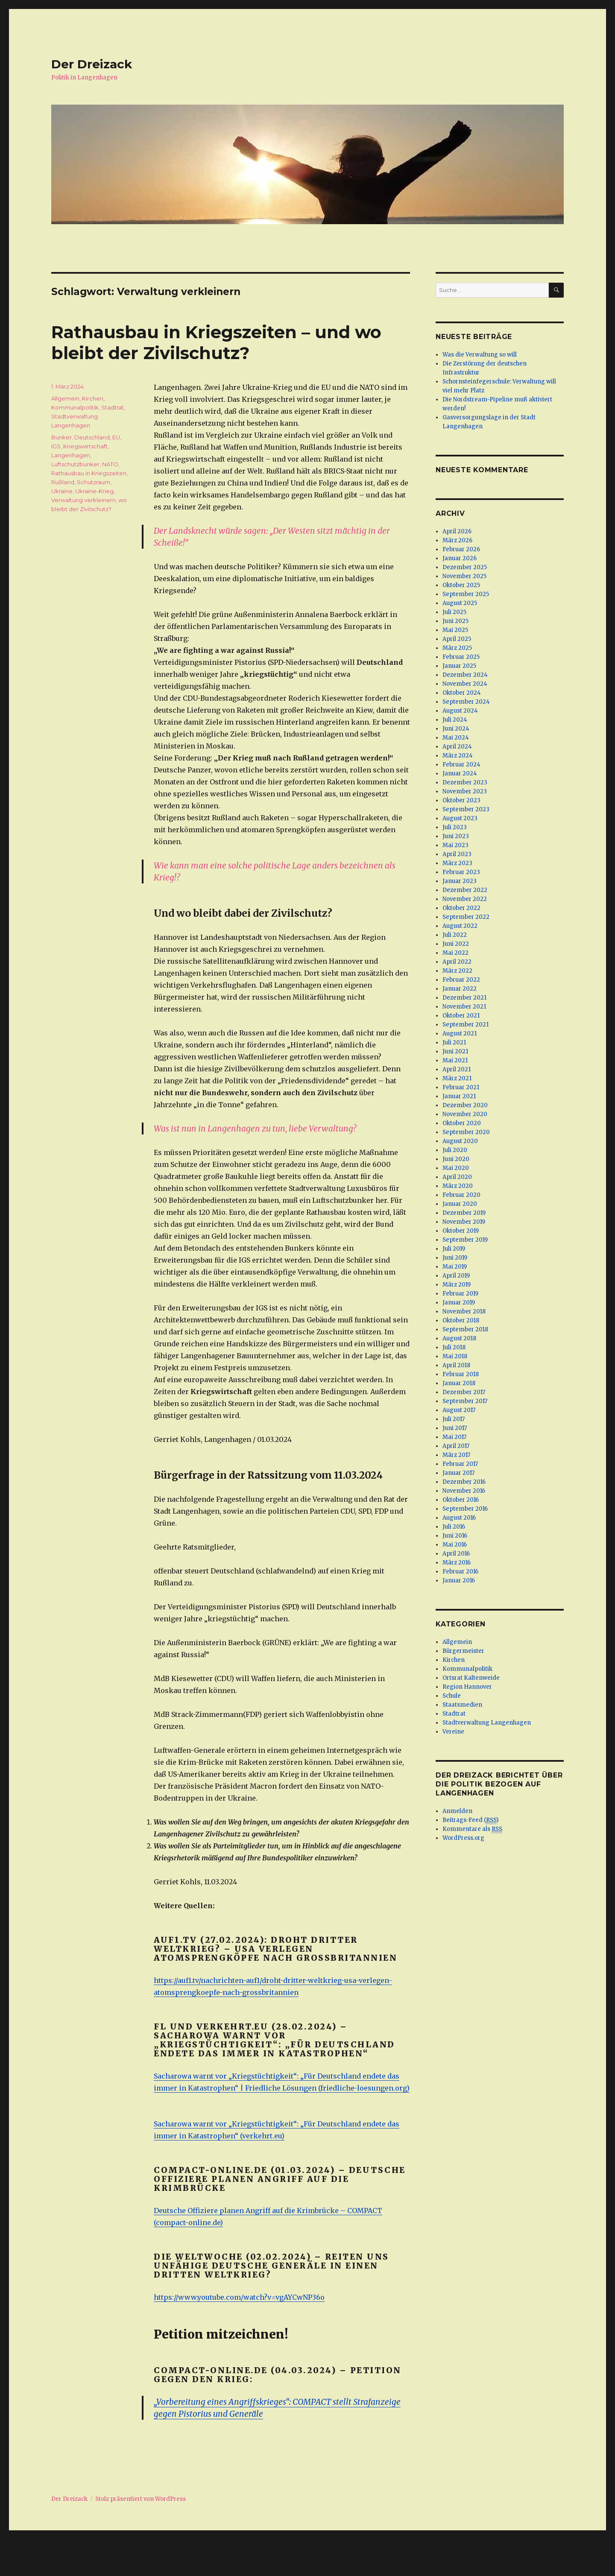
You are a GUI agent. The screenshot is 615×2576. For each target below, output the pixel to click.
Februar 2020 (461, 1195)
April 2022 (457, 961)
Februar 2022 (461, 979)
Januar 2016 (458, 1580)
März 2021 (457, 1078)
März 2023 (457, 863)
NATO (110, 464)
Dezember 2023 (464, 782)
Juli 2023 (454, 827)
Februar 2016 (460, 1571)
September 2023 (465, 809)
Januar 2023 (459, 881)
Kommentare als (472, 1829)
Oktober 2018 (460, 1320)
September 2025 (465, 594)
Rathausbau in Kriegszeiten (88, 473)
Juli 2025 (454, 612)
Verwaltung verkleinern (83, 500)
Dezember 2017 (463, 1392)
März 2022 (457, 970)
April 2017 (455, 1446)
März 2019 (456, 1284)
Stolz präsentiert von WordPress (140, 2499)
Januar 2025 (459, 666)
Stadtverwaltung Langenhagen (486, 1722)
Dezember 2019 (464, 1212)
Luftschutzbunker (75, 464)
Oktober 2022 (461, 908)
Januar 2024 (459, 773)
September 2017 (464, 1401)
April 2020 (457, 1177)
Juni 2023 (455, 836)
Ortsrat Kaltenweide (471, 1677)
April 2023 (457, 854)
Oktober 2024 (461, 692)
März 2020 (457, 1186)
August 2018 (459, 1338)
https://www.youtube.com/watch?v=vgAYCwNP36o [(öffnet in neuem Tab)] (239, 2297)
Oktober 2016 (460, 1499)
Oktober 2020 (461, 1123)
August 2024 (460, 710)
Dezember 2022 (464, 890)
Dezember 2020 (465, 1105)
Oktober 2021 (461, 1015)
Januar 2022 (459, 988)
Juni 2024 (455, 728)
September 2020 (466, 1132)
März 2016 (456, 1562)
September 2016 (465, 1508)
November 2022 (464, 899)
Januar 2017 (458, 1473)
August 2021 (459, 1033)
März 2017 (456, 1455)
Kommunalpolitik (75, 407)
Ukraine (62, 491)
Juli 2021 (454, 1042)
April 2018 (456, 1365)
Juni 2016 (454, 1535)
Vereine (453, 1731)
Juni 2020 (455, 1159)
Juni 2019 (454, 1257)
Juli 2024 (454, 719)
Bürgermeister (463, 1651)
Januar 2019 (458, 1302)
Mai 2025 (455, 630)
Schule (451, 1695)
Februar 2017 (460, 1464)
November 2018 (464, 1311)
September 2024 (466, 701)
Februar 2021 (460, 1087)
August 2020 (460, 1141)
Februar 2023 (461, 872)
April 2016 (456, 1553)
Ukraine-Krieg (94, 491)
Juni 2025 (455, 621)
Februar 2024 (461, 764)
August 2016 (459, 1517)
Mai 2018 (454, 1356)
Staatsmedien (462, 1704)
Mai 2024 (455, 737)
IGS (56, 446)
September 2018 (465, 1329)
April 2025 (456, 639)
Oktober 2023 (461, 800)
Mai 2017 (454, 1437)
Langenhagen (70, 455)
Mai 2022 (455, 952)
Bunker (61, 437)
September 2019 (465, 1239)
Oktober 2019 (460, 1230)
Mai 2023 (455, 845)
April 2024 (457, 746)
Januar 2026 (459, 558)
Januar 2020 (459, 1204)
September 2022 (465, 917)
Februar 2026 (461, 549)
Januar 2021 (459, 1096)
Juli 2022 (454, 935)
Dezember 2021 (464, 997)
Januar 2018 (458, 1383)
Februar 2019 (460, 1293)
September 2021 (465, 1024)
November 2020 (464, 1114)
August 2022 (459, 926)
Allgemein (65, 398)
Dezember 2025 (464, 567)
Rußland (62, 482)
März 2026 (457, 540)
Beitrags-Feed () (470, 1820)
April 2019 (456, 1275)
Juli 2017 (453, 1419)
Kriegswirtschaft (85, 446)
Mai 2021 (455, 1060)
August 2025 (459, 603)
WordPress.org (463, 1838)
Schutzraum (93, 482)
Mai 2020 (455, 1168)
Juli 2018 (454, 1347)
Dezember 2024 (465, 674)
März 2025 (457, 648)
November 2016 (463, 1490)
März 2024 (457, 755)
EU (116, 437)
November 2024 (464, 683)
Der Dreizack (91, 64)
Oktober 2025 (461, 585)
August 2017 (458, 1410)
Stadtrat (112, 407)
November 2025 (464, 576)
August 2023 (459, 818)
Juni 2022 (455, 943)
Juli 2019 (453, 1248)
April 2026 (457, 531)
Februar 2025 (461, 657)
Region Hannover (467, 1686)
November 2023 (464, 791)
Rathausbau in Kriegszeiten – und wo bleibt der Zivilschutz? (216, 342)
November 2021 (464, 1006)
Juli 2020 (454, 1150)
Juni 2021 (455, 1051)
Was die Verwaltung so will (479, 354)
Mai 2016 (454, 1544)
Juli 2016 (453, 1526)
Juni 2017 (454, 1428)
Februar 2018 (460, 1374)
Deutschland (92, 437)
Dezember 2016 (464, 1481)
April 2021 (456, 1069)
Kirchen (92, 398)
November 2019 (463, 1221)
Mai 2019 (454, 1266)
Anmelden (457, 1811)
